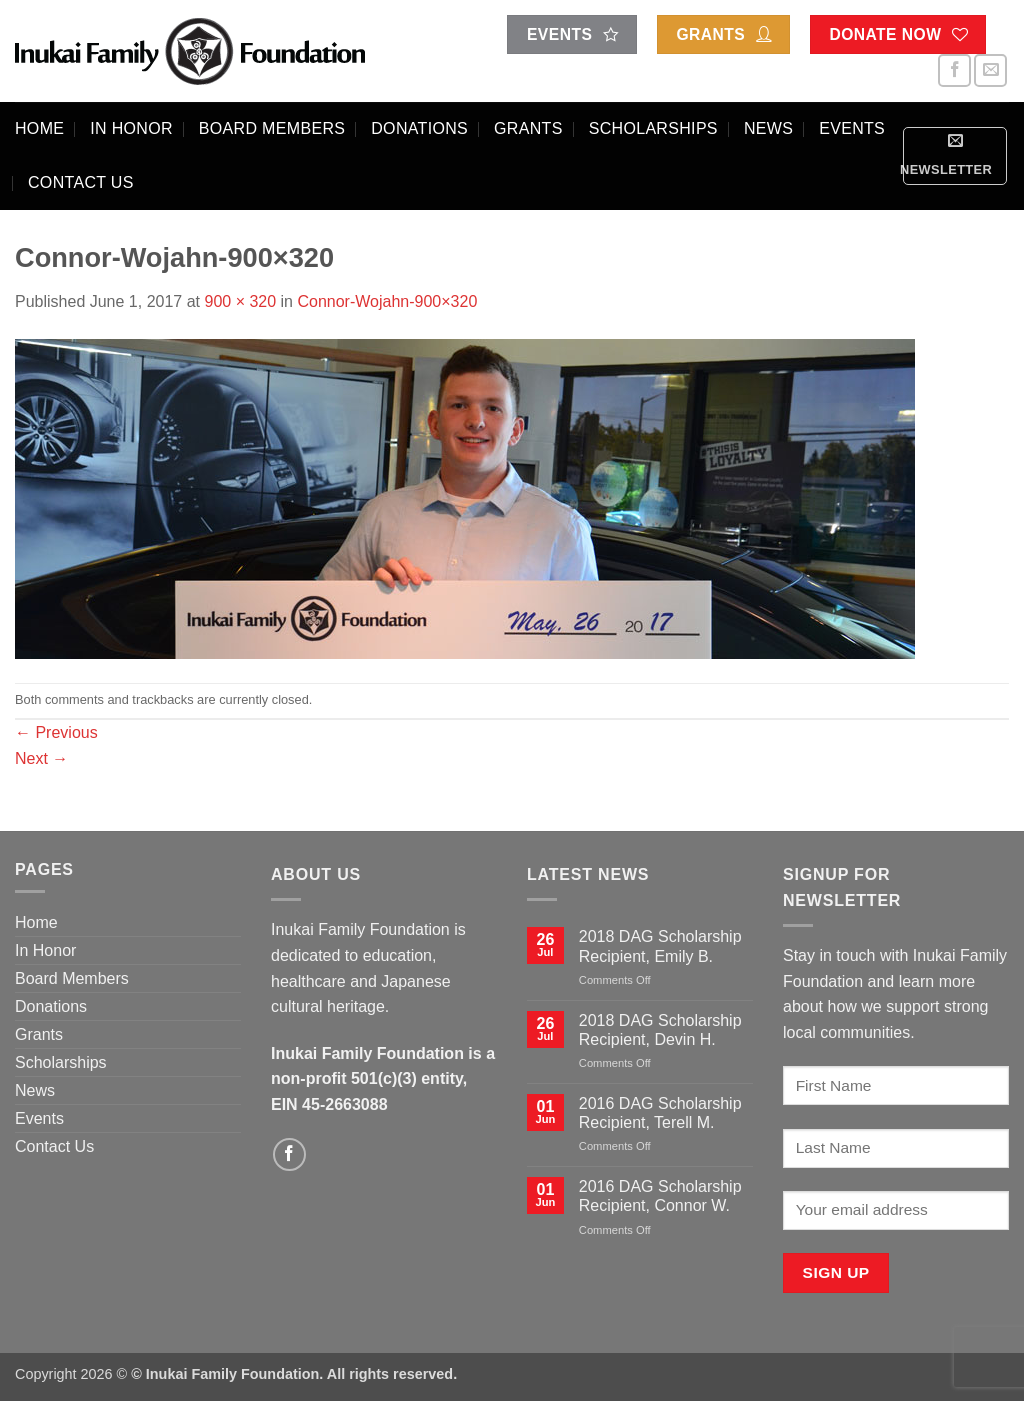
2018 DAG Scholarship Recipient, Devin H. (660, 1030)
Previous (56, 732)
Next (41, 758)
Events (852, 128)
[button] (955, 156)
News (768, 128)
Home (39, 128)
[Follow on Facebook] (954, 70)
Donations (419, 128)
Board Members (272, 128)
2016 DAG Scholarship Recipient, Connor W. (660, 1196)
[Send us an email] (990, 70)
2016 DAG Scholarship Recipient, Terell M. (660, 1113)
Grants (528, 128)
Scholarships (653, 128)
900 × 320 (240, 301)
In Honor (131, 128)
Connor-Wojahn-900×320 (387, 301)
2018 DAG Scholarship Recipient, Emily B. (660, 946)
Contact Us (81, 182)
